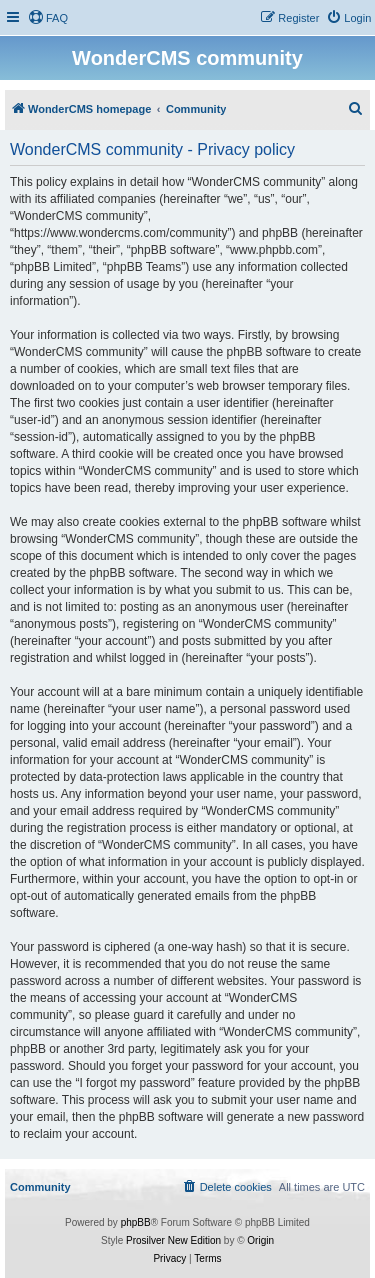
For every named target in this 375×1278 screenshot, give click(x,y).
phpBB (136, 1222)
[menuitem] (48, 18)
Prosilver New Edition (173, 1240)
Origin (260, 1240)
